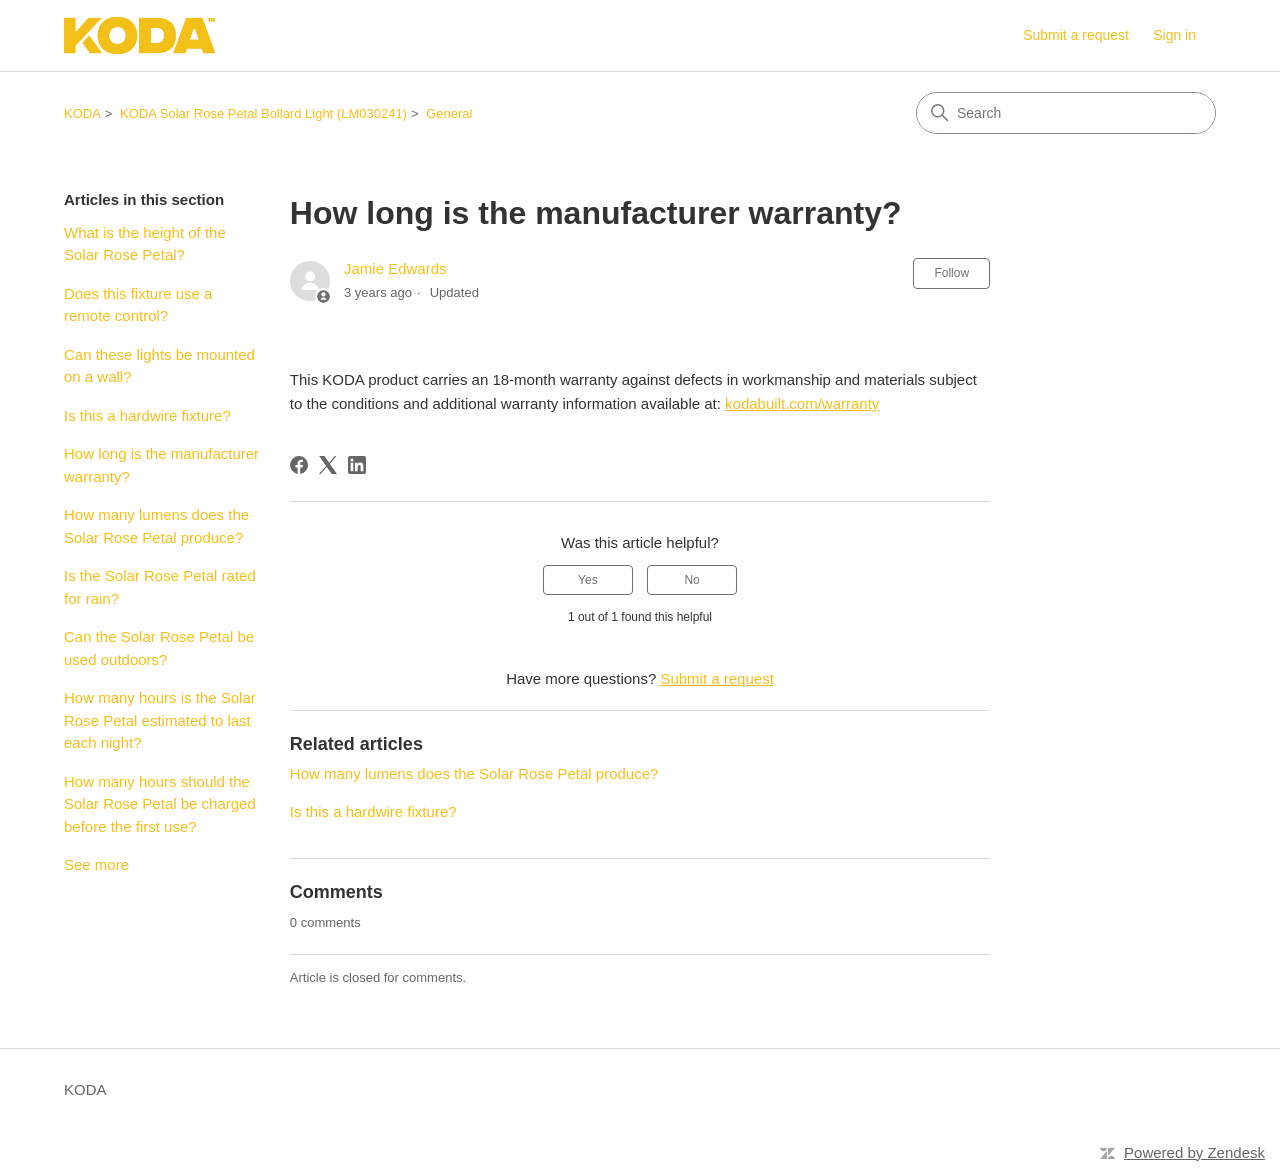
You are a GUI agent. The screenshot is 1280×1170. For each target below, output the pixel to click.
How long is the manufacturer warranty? (161, 465)
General (449, 113)
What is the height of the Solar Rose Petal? (145, 244)
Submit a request (1076, 35)
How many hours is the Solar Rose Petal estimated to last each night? (160, 720)
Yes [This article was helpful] (588, 580)
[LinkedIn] (357, 465)
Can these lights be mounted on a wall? (159, 366)
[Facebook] (299, 465)
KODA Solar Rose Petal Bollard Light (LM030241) (263, 113)
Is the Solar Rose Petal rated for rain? (160, 587)
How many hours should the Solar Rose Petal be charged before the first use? (160, 804)
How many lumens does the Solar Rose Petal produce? (156, 526)
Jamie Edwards (395, 268)
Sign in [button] (1174, 35)
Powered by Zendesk (1194, 1152)
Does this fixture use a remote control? (138, 305)
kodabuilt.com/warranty (802, 403)
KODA (82, 113)
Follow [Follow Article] (951, 273)
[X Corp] (328, 465)
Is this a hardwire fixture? (147, 415)
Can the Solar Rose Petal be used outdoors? (159, 648)
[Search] (1066, 113)
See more (96, 864)
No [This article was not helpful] (691, 580)
